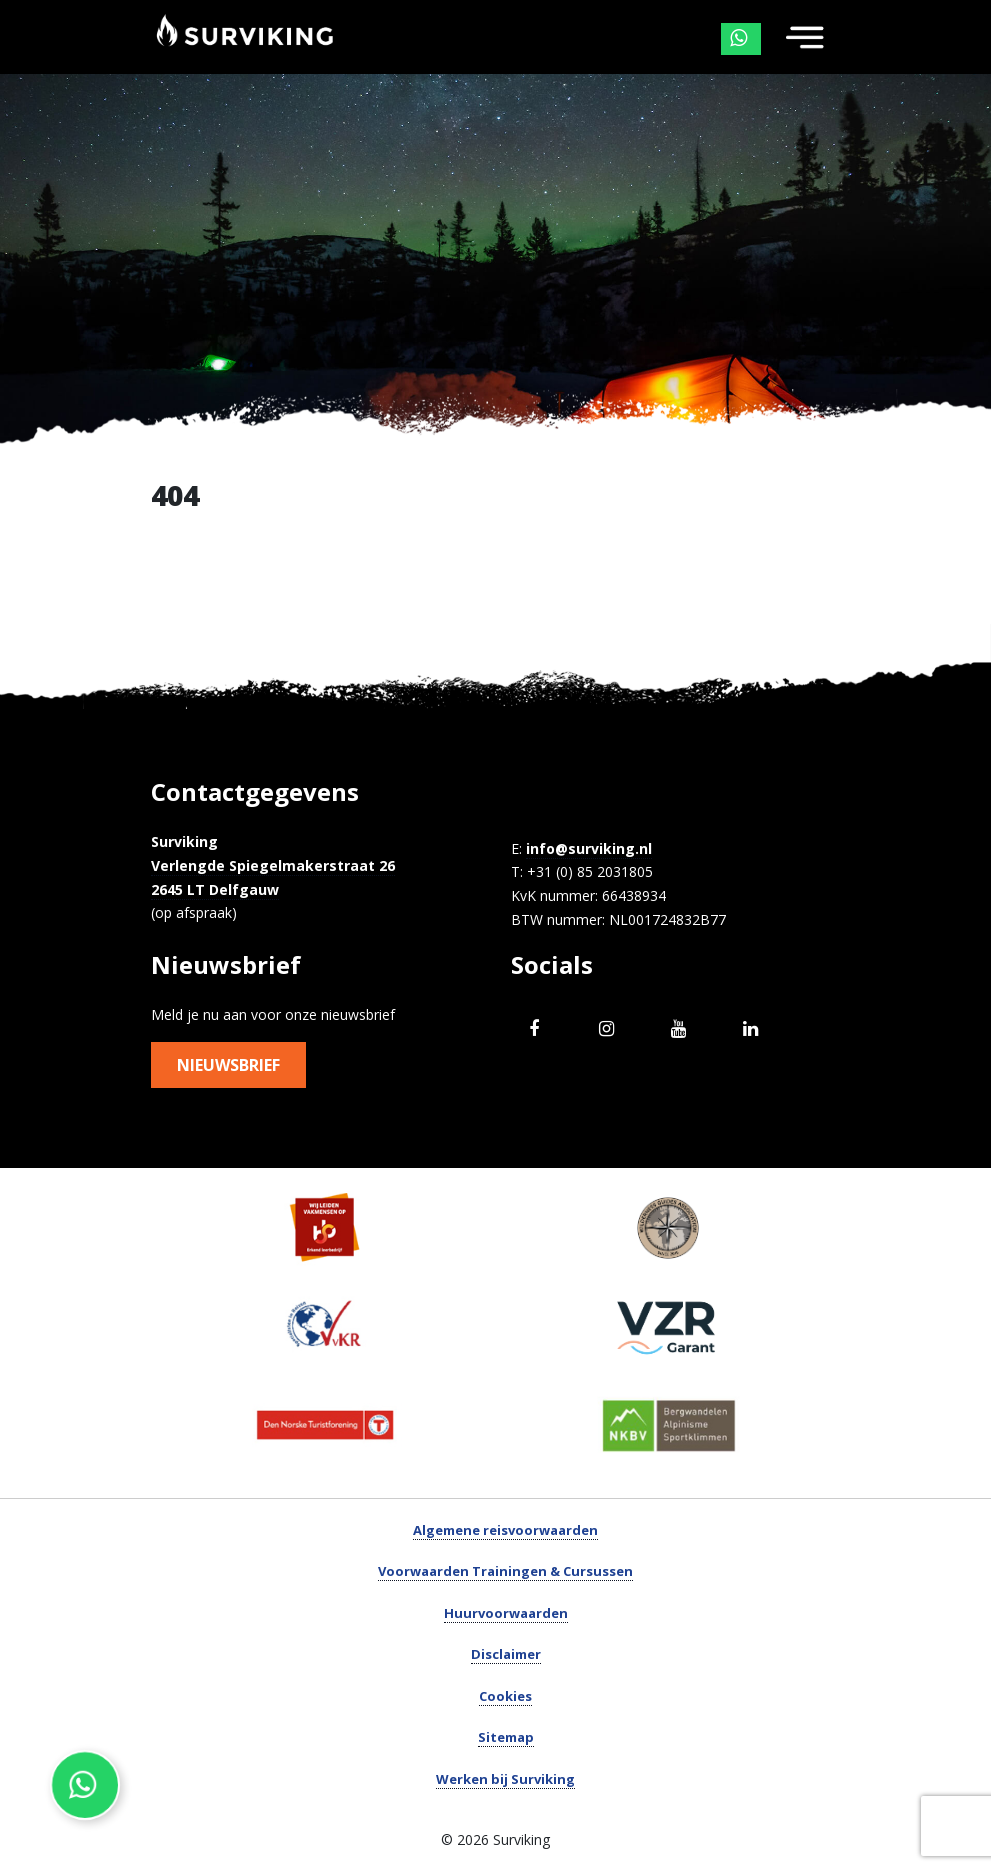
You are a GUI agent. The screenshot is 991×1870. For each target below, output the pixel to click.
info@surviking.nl (589, 848)
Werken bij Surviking (505, 1779)
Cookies (505, 1696)
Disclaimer (506, 1654)
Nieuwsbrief (228, 1065)
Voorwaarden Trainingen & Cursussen (505, 1571)
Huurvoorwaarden (506, 1613)
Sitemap (506, 1737)
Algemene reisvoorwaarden (505, 1530)
